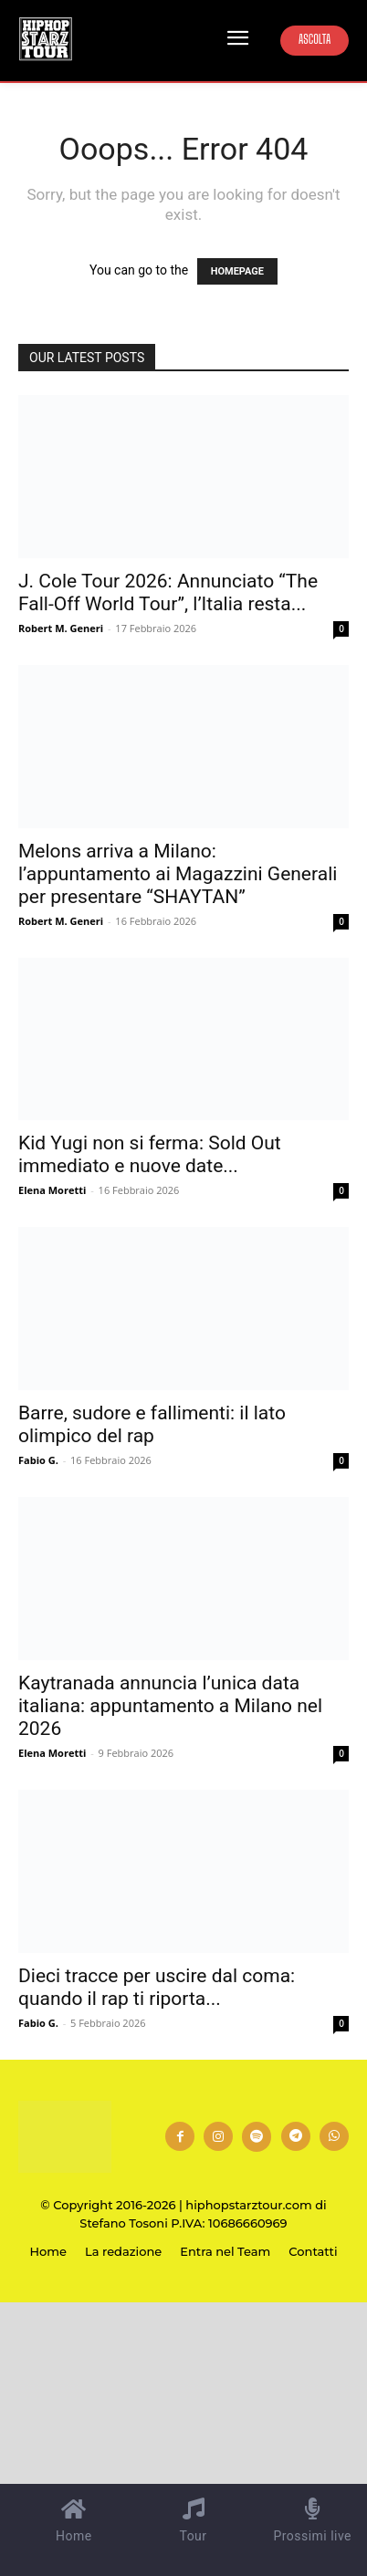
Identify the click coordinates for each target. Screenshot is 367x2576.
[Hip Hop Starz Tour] (45, 38)
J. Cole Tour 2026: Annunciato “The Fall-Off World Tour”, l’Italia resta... (168, 592)
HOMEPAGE (237, 271)
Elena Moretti (52, 1190)
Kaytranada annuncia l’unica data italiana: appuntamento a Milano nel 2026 (170, 1706)
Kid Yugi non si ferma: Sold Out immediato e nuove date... (149, 1154)
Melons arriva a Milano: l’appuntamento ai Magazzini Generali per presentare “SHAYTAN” (177, 874)
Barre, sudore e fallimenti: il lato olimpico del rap (152, 1424)
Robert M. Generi (60, 628)
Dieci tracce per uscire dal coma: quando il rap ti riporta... (156, 1987)
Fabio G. (38, 1460)
